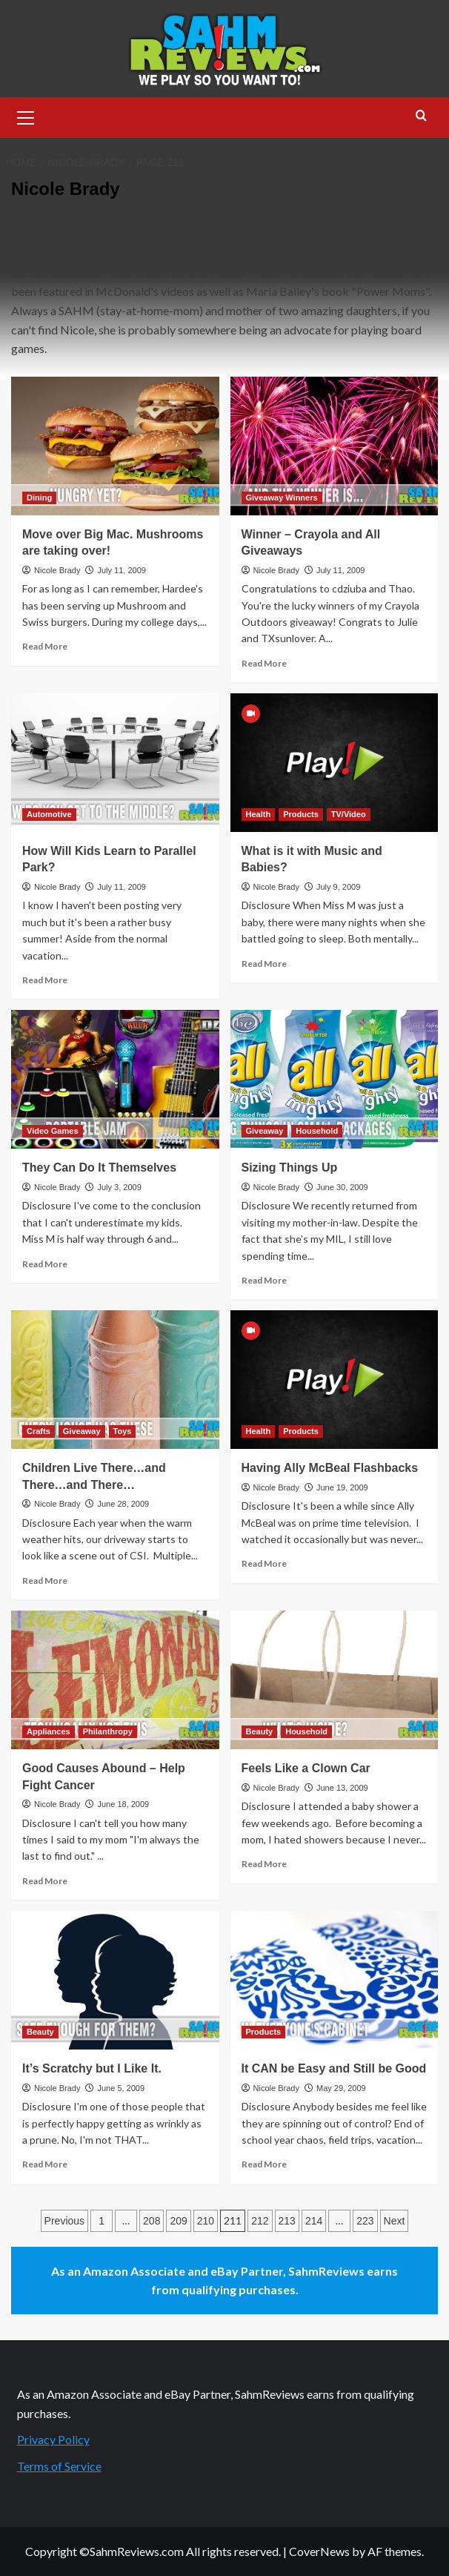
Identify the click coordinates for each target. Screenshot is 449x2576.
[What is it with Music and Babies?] (334, 762)
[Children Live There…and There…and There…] (115, 1379)
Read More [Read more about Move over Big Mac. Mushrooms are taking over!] (44, 646)
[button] (26, 115)
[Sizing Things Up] (334, 1079)
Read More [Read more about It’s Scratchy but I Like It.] (44, 2164)
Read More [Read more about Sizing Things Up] (264, 1280)
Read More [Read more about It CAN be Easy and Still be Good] (264, 2164)
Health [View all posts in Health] (258, 814)
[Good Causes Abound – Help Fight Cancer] (115, 1680)
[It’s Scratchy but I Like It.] (115, 1980)
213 (287, 2221)
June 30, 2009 (342, 1187)
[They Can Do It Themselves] (115, 1079)
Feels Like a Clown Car (306, 1768)
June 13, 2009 (342, 1787)
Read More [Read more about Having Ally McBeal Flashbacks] (264, 1563)
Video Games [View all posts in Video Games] (53, 1130)
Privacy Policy (53, 2439)
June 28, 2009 (123, 1503)
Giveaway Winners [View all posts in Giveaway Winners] (282, 497)
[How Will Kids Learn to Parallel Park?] (115, 762)
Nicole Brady (57, 570)
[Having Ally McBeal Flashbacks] (334, 1379)
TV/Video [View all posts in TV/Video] (348, 814)
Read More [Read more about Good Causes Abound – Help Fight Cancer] (44, 1880)
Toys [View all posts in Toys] (122, 1431)
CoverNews (319, 2551)
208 (151, 2221)
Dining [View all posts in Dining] (39, 497)
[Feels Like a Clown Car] (334, 1680)
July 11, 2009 (121, 570)
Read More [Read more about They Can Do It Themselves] (44, 1263)
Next (394, 2221)
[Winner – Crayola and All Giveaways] (334, 446)
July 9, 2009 (338, 886)
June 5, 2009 (120, 2088)
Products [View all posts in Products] (301, 814)
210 (205, 2221)
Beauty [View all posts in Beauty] (259, 1731)
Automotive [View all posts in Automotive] (49, 814)
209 (178, 2221)
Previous (64, 2221)
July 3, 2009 (119, 1187)
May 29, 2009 (341, 2088)
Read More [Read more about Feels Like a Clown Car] (264, 1863)
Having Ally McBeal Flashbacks (330, 1468)
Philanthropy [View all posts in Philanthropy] (108, 1731)
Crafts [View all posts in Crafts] (38, 1431)
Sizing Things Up (290, 1167)
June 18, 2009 (123, 1804)
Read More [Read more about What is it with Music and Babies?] (264, 963)
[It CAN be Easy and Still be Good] (334, 1980)
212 (259, 2221)
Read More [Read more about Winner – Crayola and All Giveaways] (264, 663)
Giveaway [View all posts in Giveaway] (265, 1130)
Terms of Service (59, 2466)
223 (364, 2221)
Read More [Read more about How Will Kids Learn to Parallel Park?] (44, 979)
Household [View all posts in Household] (317, 1130)
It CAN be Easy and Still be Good (334, 2068)
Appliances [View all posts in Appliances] (48, 1731)
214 (313, 2221)
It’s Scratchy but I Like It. (92, 2068)
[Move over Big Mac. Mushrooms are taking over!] (115, 446)
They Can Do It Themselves (99, 1167)
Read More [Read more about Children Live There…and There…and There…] (44, 1580)
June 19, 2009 (342, 1487)
